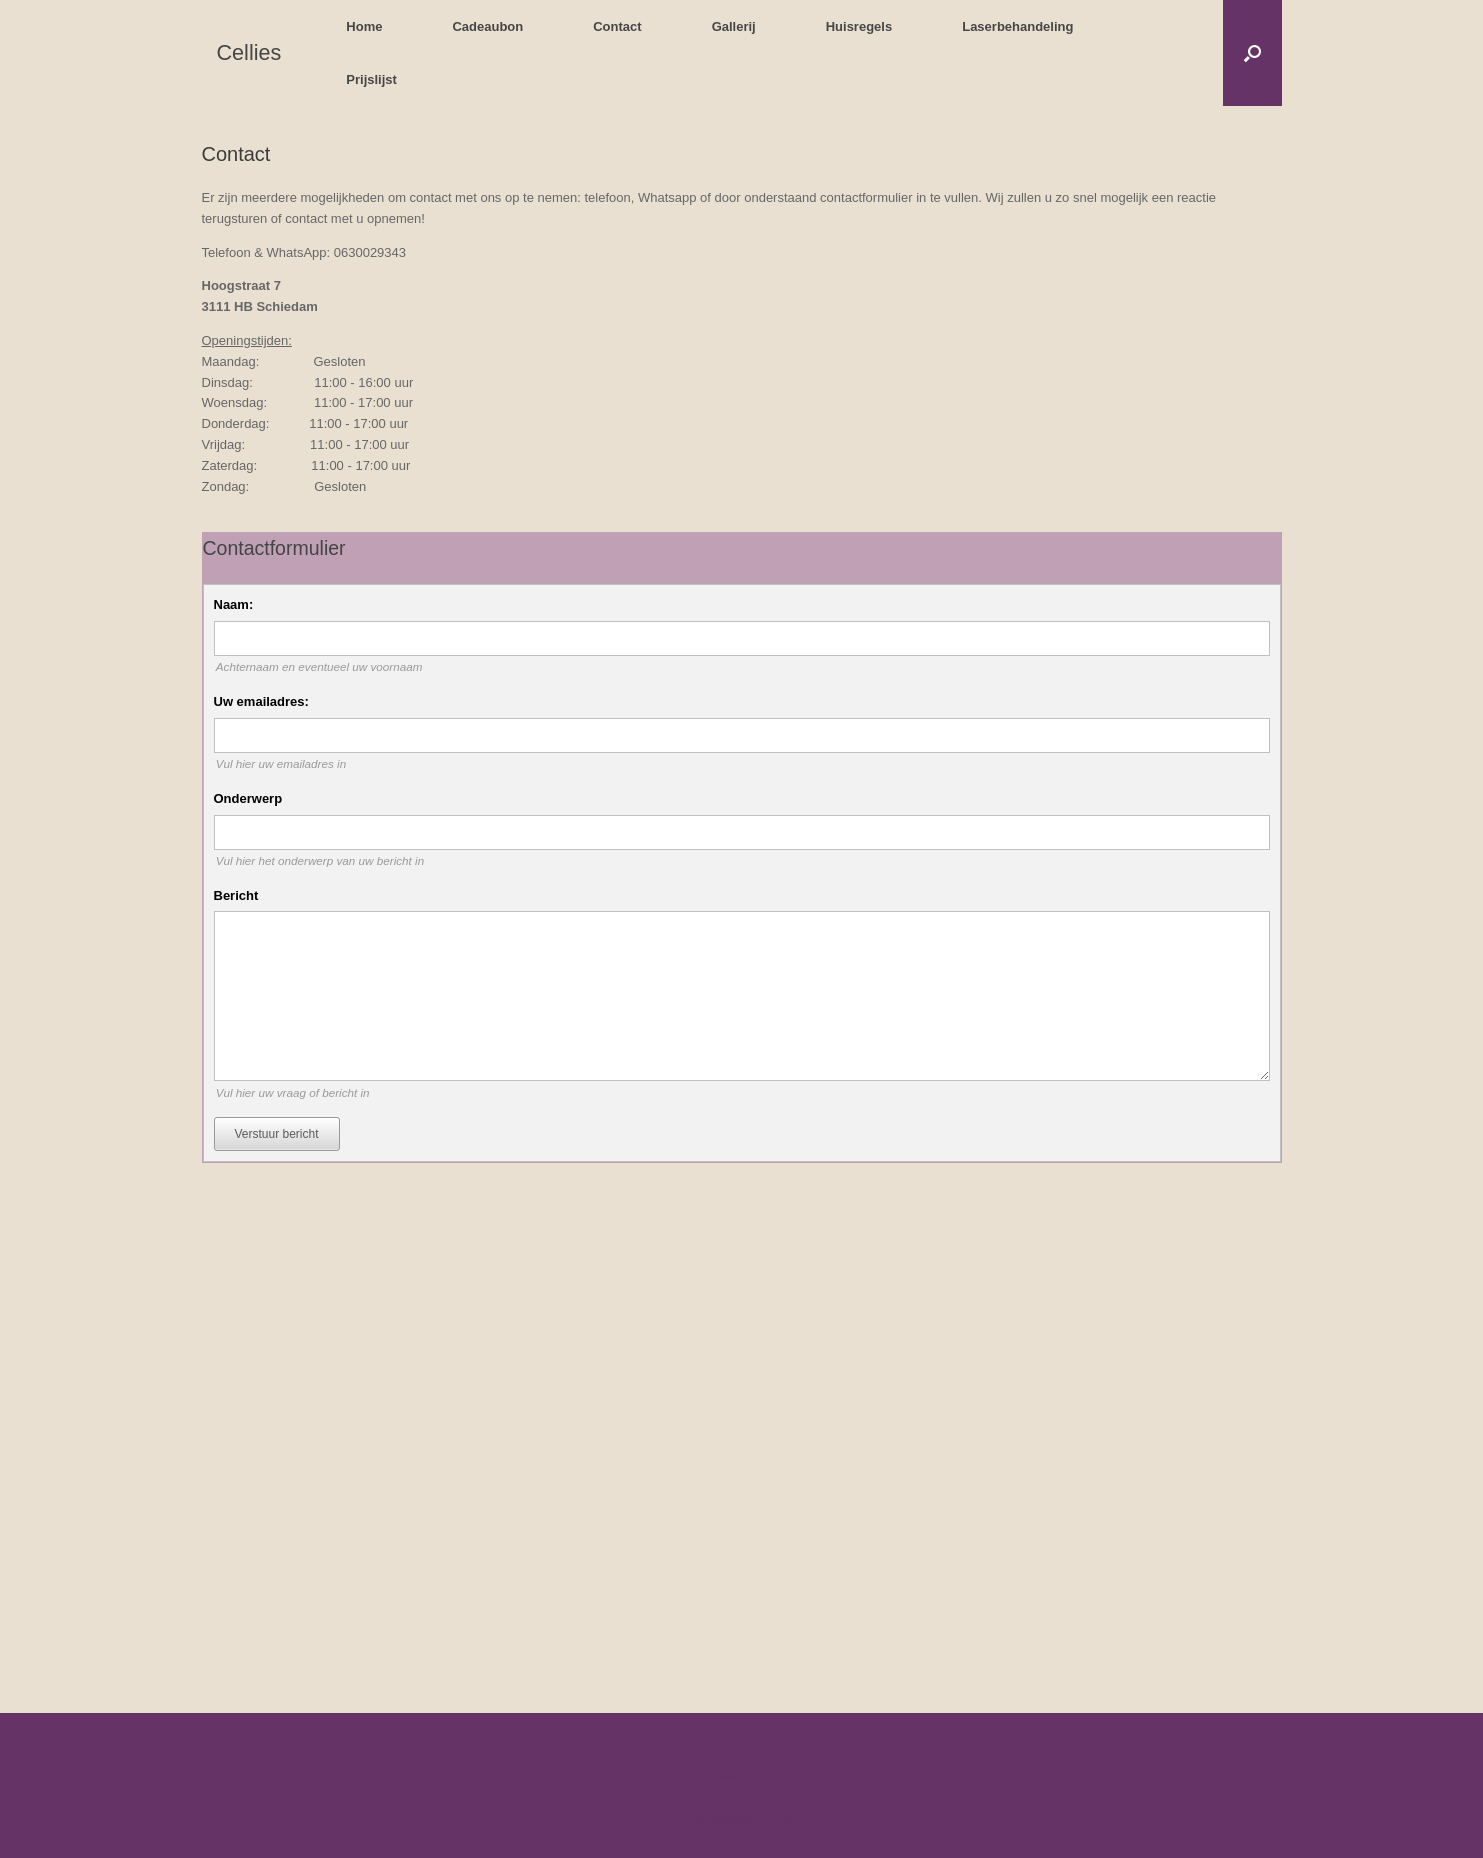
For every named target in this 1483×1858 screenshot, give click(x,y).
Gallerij (734, 26)
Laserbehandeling (1017, 26)
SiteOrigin (736, 1819)
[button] (1252, 53)
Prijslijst (371, 79)
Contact (617, 26)
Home (364, 26)
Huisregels (859, 26)
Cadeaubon (487, 26)
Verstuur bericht (277, 1134)
